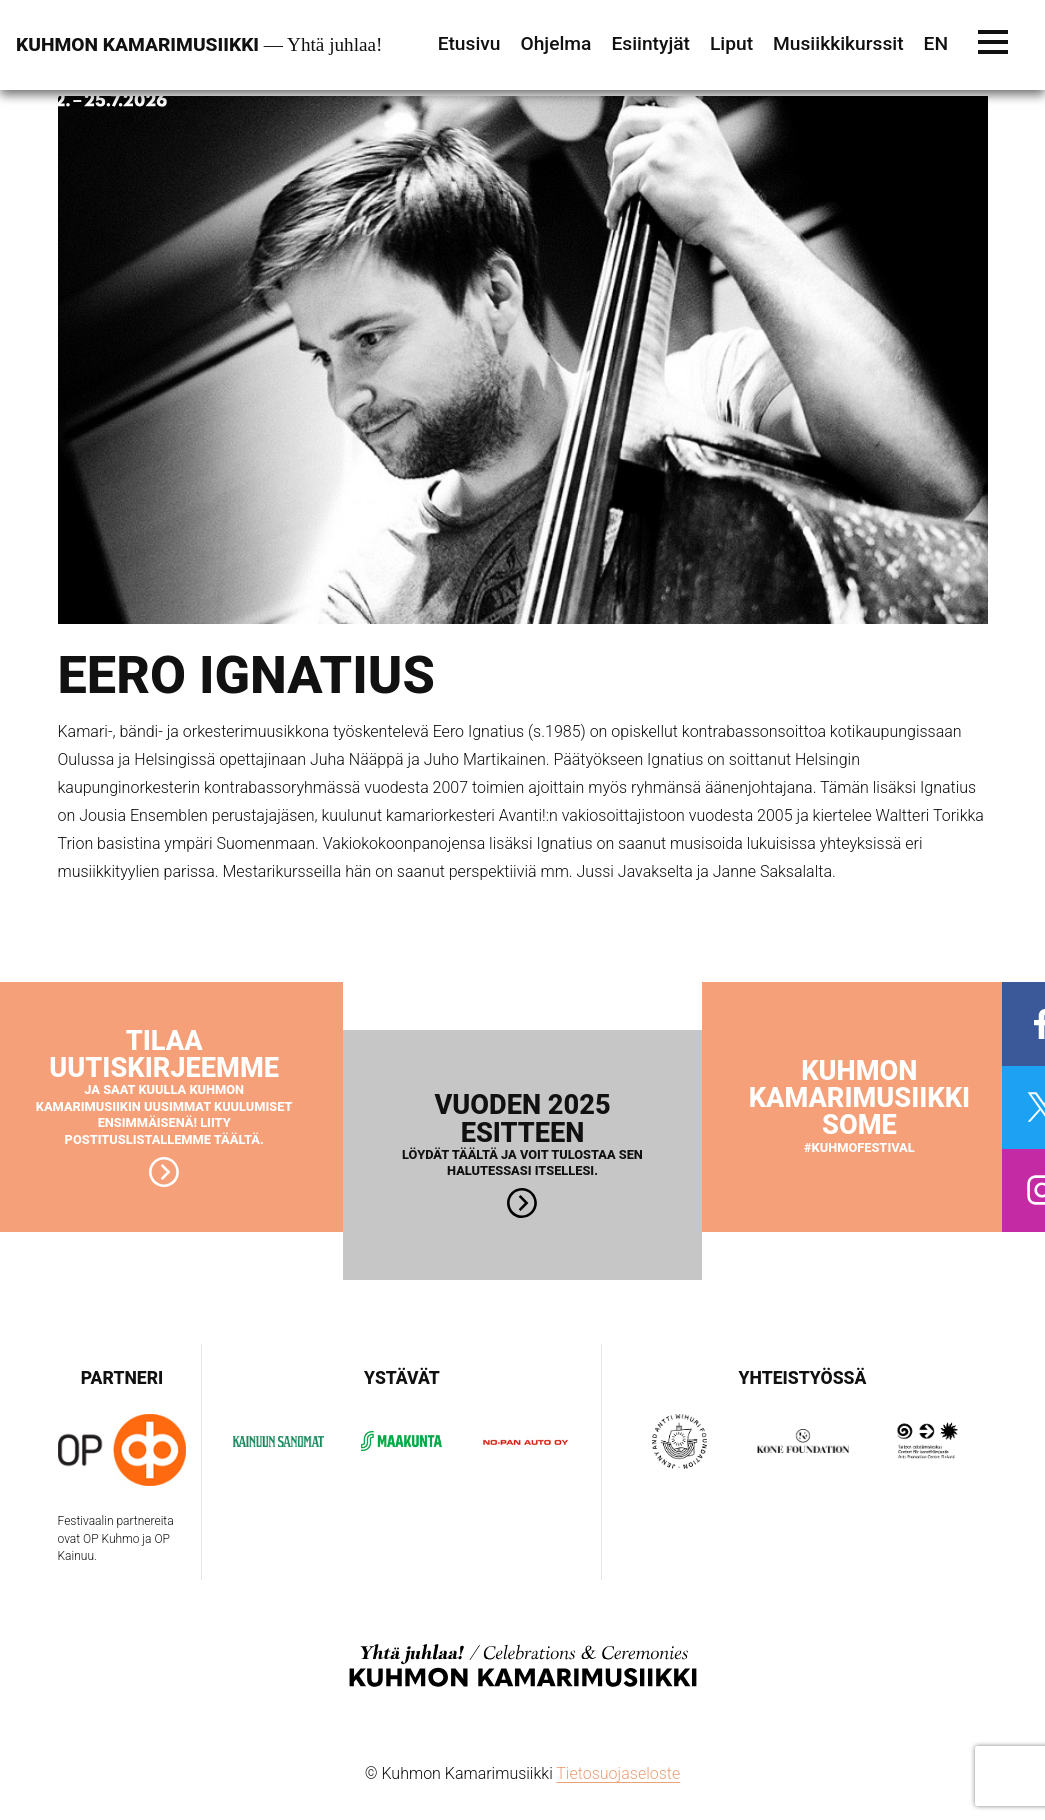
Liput (731, 43)
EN (936, 43)
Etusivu (469, 43)
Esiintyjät (650, 43)
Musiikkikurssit (838, 43)
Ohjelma (555, 43)
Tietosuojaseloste (618, 1773)
